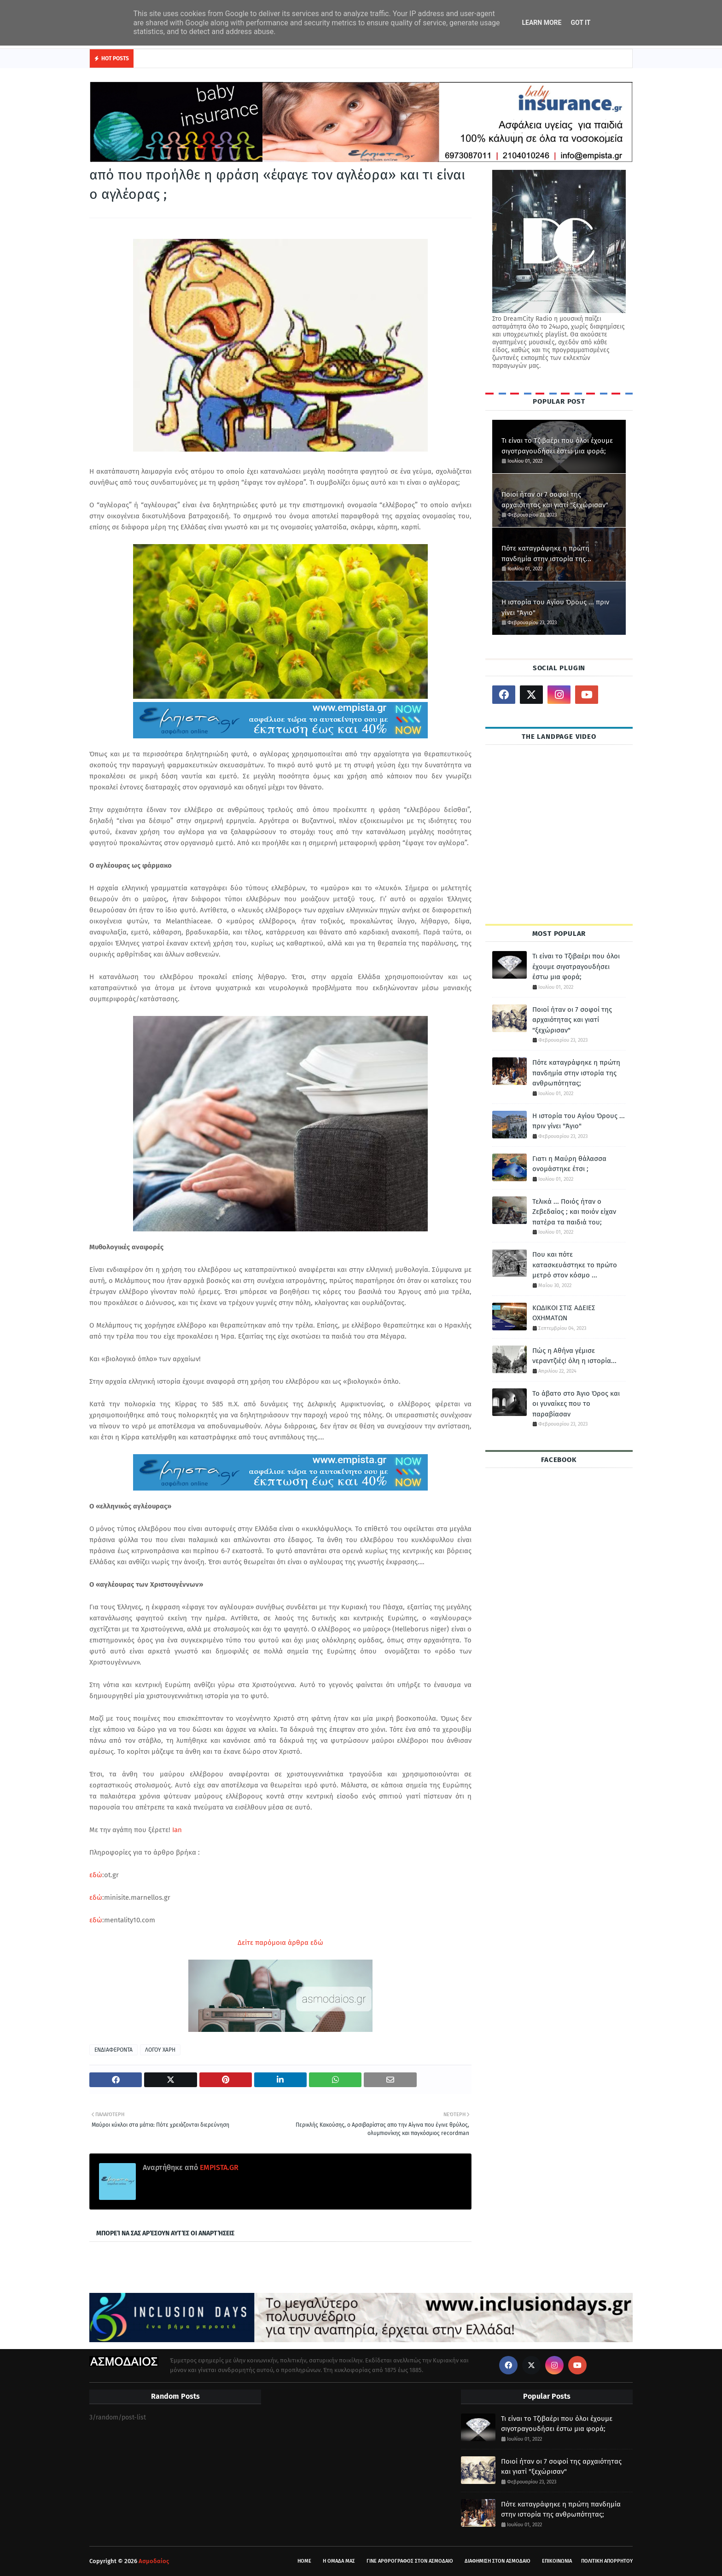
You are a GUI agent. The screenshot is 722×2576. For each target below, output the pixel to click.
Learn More (541, 22)
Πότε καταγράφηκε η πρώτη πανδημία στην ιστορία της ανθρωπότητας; (545, 554)
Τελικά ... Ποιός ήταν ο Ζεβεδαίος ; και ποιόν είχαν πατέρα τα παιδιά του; (574, 1211)
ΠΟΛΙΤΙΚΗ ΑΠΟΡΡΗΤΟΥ (607, 2561)
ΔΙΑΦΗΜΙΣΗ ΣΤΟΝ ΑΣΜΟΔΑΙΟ (497, 2561)
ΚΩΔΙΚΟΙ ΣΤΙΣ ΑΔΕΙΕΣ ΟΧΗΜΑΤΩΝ (563, 1313)
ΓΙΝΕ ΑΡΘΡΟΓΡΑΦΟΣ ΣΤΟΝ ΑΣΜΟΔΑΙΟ (410, 2561)
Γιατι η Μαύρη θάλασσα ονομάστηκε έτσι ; (569, 1164)
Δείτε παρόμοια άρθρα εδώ (280, 1942)
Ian (178, 1830)
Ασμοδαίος (154, 2561)
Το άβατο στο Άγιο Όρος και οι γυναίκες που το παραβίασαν (576, 1403)
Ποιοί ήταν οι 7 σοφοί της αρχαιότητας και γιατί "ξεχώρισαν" (554, 499)
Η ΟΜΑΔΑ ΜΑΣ (339, 2561)
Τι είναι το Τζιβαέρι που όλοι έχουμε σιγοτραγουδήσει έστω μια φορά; (557, 445)
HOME (304, 2561)
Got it (580, 22)
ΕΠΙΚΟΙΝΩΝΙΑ (557, 2561)
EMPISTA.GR (218, 2167)
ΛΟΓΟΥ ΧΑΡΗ (160, 2050)
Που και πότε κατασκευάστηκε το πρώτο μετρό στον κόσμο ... (574, 1264)
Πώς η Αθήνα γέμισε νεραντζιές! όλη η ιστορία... (574, 1355)
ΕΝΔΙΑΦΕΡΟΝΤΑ (113, 2050)
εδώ (95, 1875)
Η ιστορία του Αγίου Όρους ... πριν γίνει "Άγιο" (555, 607)
